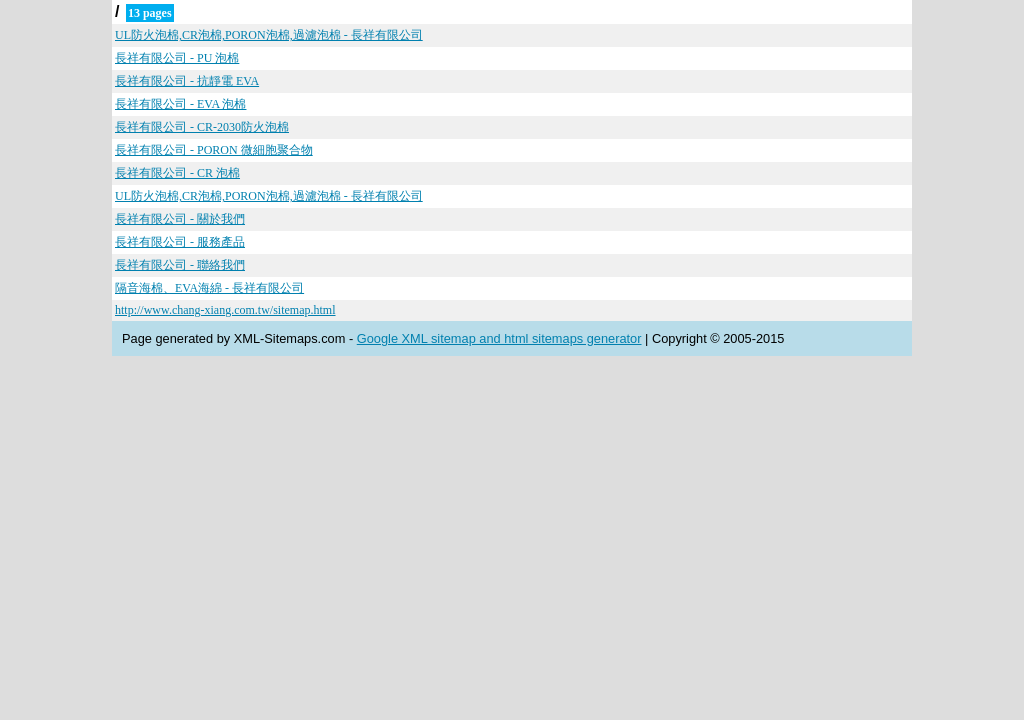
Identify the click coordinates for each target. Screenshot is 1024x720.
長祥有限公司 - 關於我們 (180, 219)
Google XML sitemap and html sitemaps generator (499, 338)
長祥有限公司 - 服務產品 (180, 242)
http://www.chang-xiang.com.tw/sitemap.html (225, 310)
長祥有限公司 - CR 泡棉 (177, 173)
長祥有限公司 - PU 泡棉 (177, 58)
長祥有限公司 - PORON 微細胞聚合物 (214, 150)
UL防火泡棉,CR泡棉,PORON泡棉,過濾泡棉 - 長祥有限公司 (269, 35)
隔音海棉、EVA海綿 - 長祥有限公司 (209, 288)
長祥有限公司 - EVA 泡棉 (180, 104)
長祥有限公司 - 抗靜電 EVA (187, 81)
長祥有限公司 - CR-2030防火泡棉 (202, 127)
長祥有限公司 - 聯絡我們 (180, 265)
